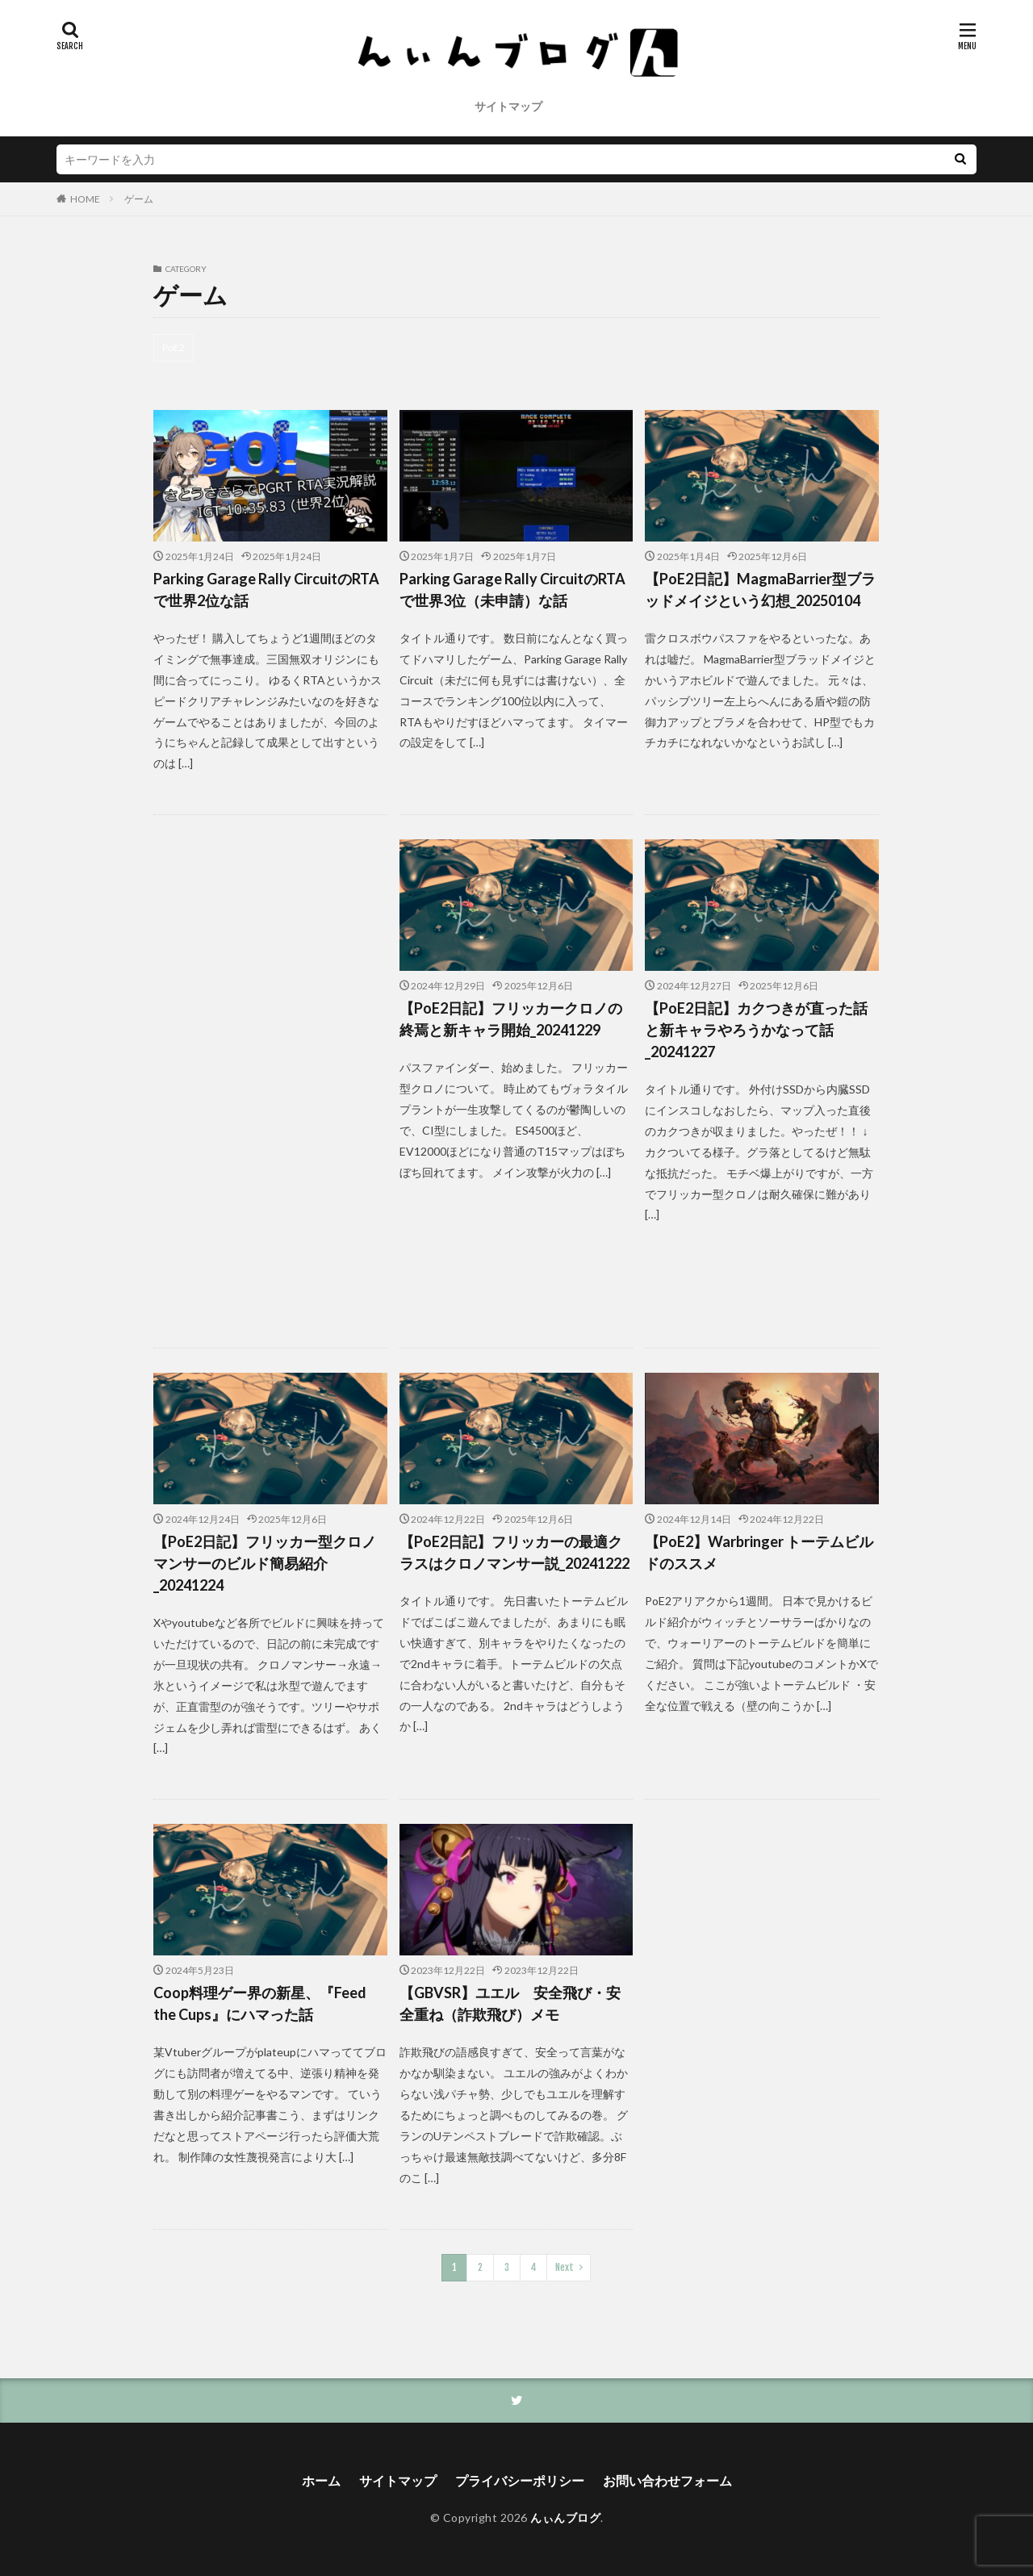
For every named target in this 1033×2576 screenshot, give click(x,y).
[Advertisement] (270, 1081)
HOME (85, 199)
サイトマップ (508, 106)
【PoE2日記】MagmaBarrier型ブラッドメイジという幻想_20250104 (760, 589)
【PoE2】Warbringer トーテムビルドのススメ (759, 1552)
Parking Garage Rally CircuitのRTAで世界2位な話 (266, 589)
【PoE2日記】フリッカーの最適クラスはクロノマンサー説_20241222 (514, 1552)
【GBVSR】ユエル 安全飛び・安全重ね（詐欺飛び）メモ (510, 2003)
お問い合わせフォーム (667, 2480)
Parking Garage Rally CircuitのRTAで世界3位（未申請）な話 (512, 589)
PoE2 (173, 347)
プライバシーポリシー (519, 2480)
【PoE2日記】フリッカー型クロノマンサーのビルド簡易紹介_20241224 (264, 1563)
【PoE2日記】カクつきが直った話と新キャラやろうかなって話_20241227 (756, 1029)
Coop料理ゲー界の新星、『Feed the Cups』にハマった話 (259, 2003)
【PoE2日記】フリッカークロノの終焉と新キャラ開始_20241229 (510, 1019)
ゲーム (138, 199)
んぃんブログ (565, 2517)
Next (564, 2267)
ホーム (321, 2480)
